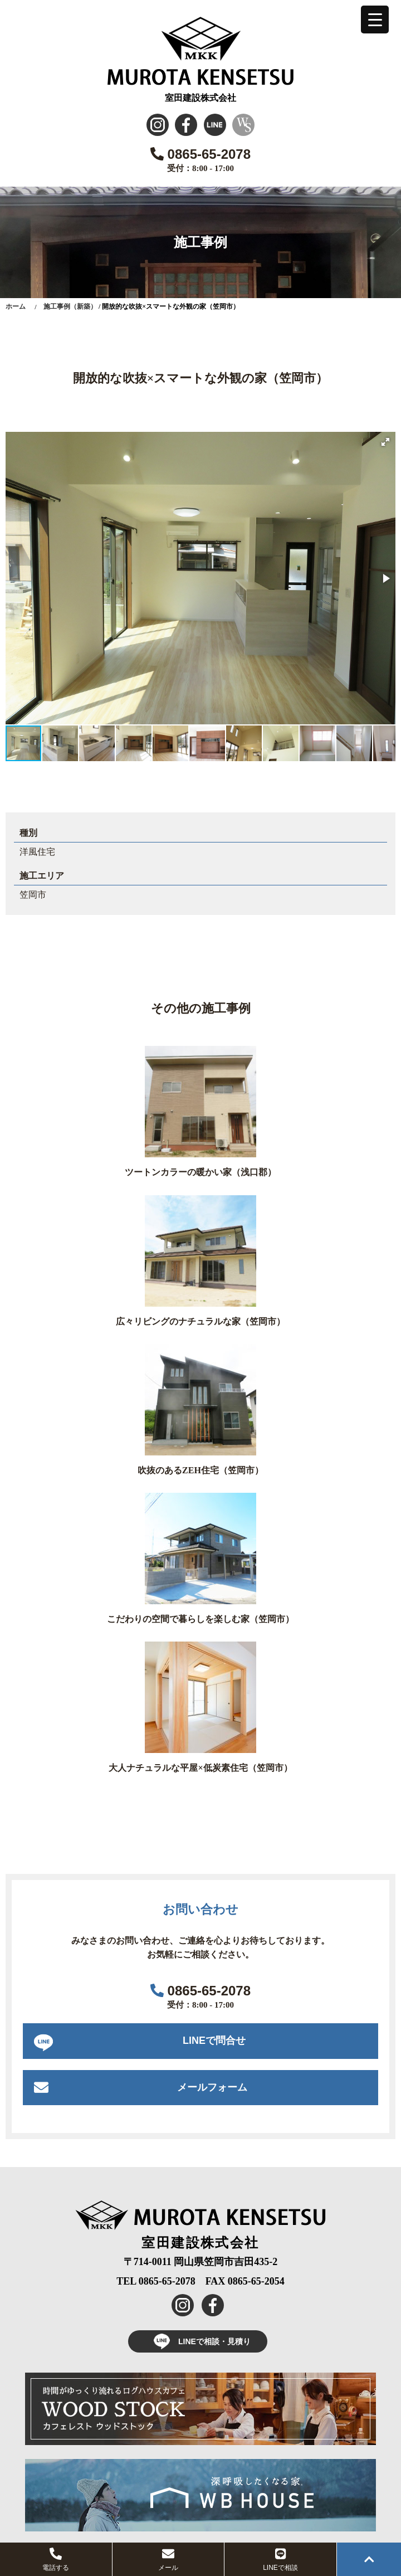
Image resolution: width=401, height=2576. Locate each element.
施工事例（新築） (70, 306)
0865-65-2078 (200, 154)
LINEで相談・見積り (198, 2341)
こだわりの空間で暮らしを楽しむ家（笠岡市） (200, 1619)
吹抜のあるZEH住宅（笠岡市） (200, 1470)
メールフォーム (212, 2087)
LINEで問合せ (214, 2040)
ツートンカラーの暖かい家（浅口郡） (200, 1172)
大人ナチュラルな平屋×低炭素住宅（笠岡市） (200, 1767)
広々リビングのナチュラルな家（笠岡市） (200, 1321)
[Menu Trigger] (375, 19)
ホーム (16, 306)
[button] (385, 442)
